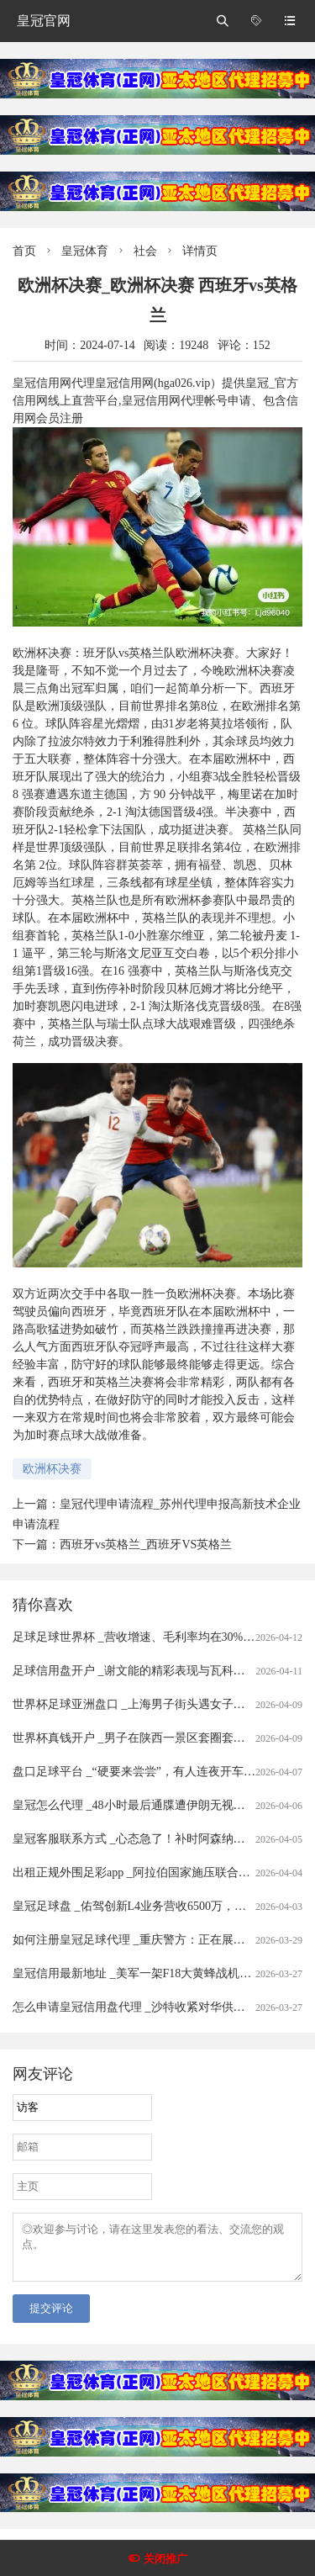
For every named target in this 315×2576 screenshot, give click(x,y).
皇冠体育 (84, 251)
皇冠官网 (44, 20)
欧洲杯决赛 (52, 1469)
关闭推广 (165, 2558)
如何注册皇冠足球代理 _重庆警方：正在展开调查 (141, 1939)
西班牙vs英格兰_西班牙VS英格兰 (146, 1544)
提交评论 (51, 2318)
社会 (145, 251)
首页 (24, 251)
